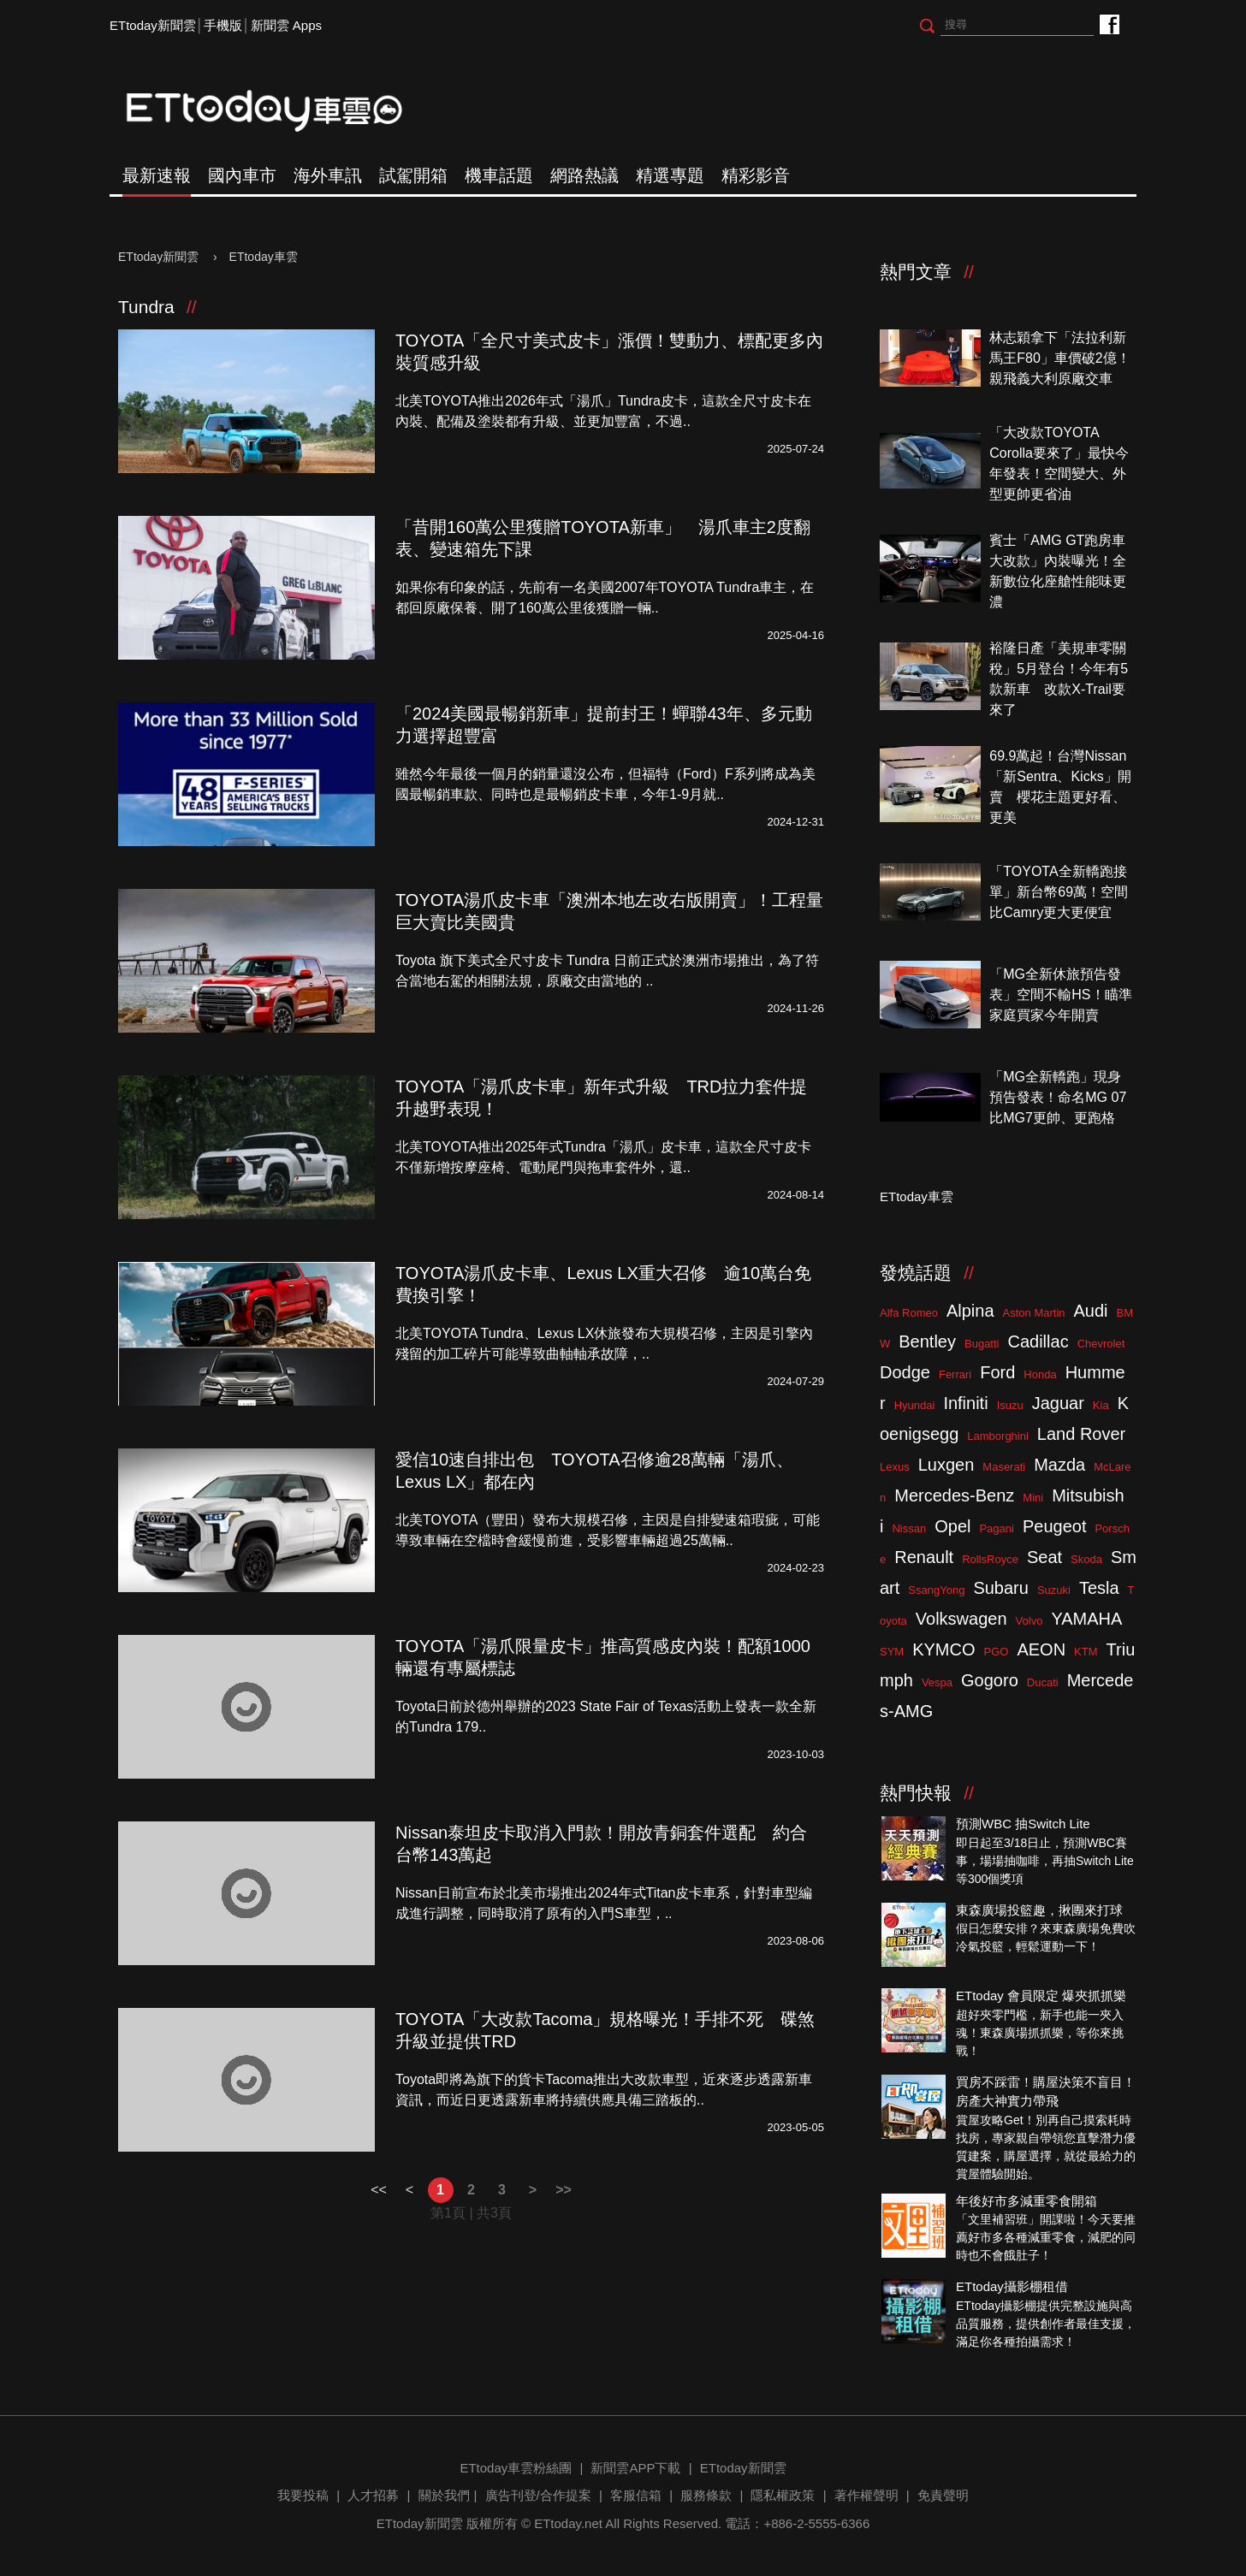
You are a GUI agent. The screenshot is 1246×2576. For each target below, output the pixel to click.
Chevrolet (1101, 1343)
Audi (1091, 1310)
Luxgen (946, 1464)
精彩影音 (755, 175)
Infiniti (965, 1403)
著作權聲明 (866, 2495)
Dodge (905, 1372)
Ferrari (955, 1374)
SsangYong (936, 1590)
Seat (1044, 1557)
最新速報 (156, 175)
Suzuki (1054, 1590)
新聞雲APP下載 (635, 2468)
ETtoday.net (568, 2523)
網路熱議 (584, 175)
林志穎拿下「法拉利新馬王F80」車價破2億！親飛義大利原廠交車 (1059, 358)
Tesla (1099, 1587)
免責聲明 (943, 2495)
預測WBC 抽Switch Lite (1023, 1823)
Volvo (1029, 1620)
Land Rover (1081, 1433)
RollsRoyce (990, 1559)
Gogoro (989, 1680)
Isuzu (1010, 1405)
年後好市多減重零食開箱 (1026, 2201)
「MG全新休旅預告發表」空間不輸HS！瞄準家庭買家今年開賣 (1060, 994)
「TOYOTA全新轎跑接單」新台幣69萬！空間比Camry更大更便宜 (1058, 892)
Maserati (1003, 1466)
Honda (1040, 1374)
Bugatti (981, 1343)
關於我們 (444, 2495)
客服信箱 (636, 2495)
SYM (892, 1651)
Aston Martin (1034, 1312)
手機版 (223, 25)
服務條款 (706, 2495)
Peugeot (1055, 1526)
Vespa (937, 1682)
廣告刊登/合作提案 (538, 2495)
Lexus (895, 1466)
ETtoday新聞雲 (153, 25)
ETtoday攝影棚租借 (1012, 2286)
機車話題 (499, 175)
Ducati (1043, 1682)
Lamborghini (998, 1436)
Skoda (1086, 1559)
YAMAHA (1086, 1618)
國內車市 (242, 175)
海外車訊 (328, 175)
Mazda (1059, 1464)
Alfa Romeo (909, 1312)
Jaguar (1058, 1403)
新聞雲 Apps (286, 25)
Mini (1033, 1497)
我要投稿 (303, 2495)
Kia (1101, 1405)
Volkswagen (961, 1618)
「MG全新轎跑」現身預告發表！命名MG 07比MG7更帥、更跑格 (1057, 1097)
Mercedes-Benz (954, 1495)
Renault (923, 1557)
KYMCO (943, 1649)
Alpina (970, 1310)
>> (563, 2189)
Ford (997, 1372)
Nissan (909, 1528)
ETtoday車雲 (281, 111)
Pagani (996, 1528)
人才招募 (373, 2495)
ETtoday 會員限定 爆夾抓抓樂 (1041, 1995)
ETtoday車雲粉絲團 (1108, 23)
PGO (996, 1651)
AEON (1041, 1649)
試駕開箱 (413, 175)
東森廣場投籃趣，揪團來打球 (1039, 1910)
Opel (952, 1526)
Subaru (1001, 1587)
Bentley (927, 1341)
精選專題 (670, 175)
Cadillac (1037, 1341)
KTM (1085, 1651)
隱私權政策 (783, 2495)
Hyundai (914, 1405)
